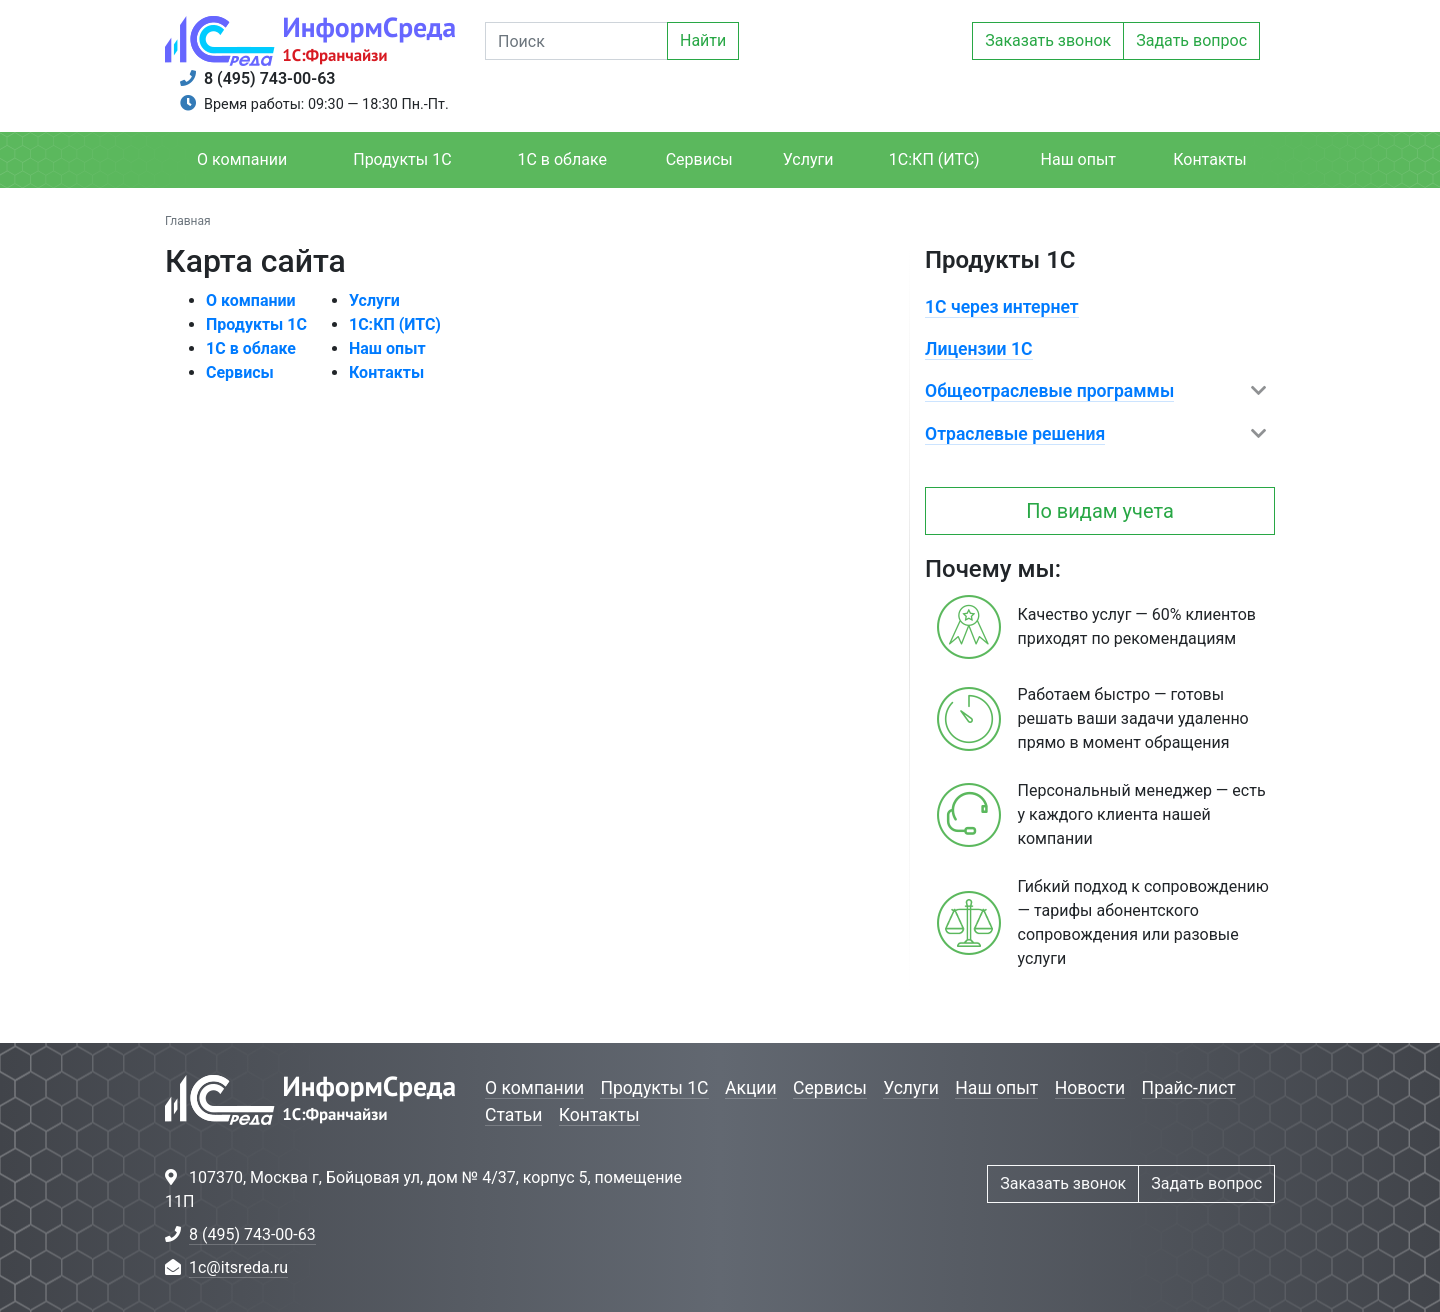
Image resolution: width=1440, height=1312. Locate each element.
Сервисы (699, 159)
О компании (242, 159)
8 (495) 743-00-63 (269, 78)
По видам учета (1100, 511)
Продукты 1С (402, 159)
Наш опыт (1079, 159)
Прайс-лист (1189, 1088)
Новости (1090, 1088)
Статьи (513, 1115)
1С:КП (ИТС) (934, 159)
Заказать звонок (1048, 40)
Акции (751, 1088)
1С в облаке (561, 159)
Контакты (1209, 159)
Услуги (808, 159)
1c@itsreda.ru (238, 1267)
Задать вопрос (1191, 40)
